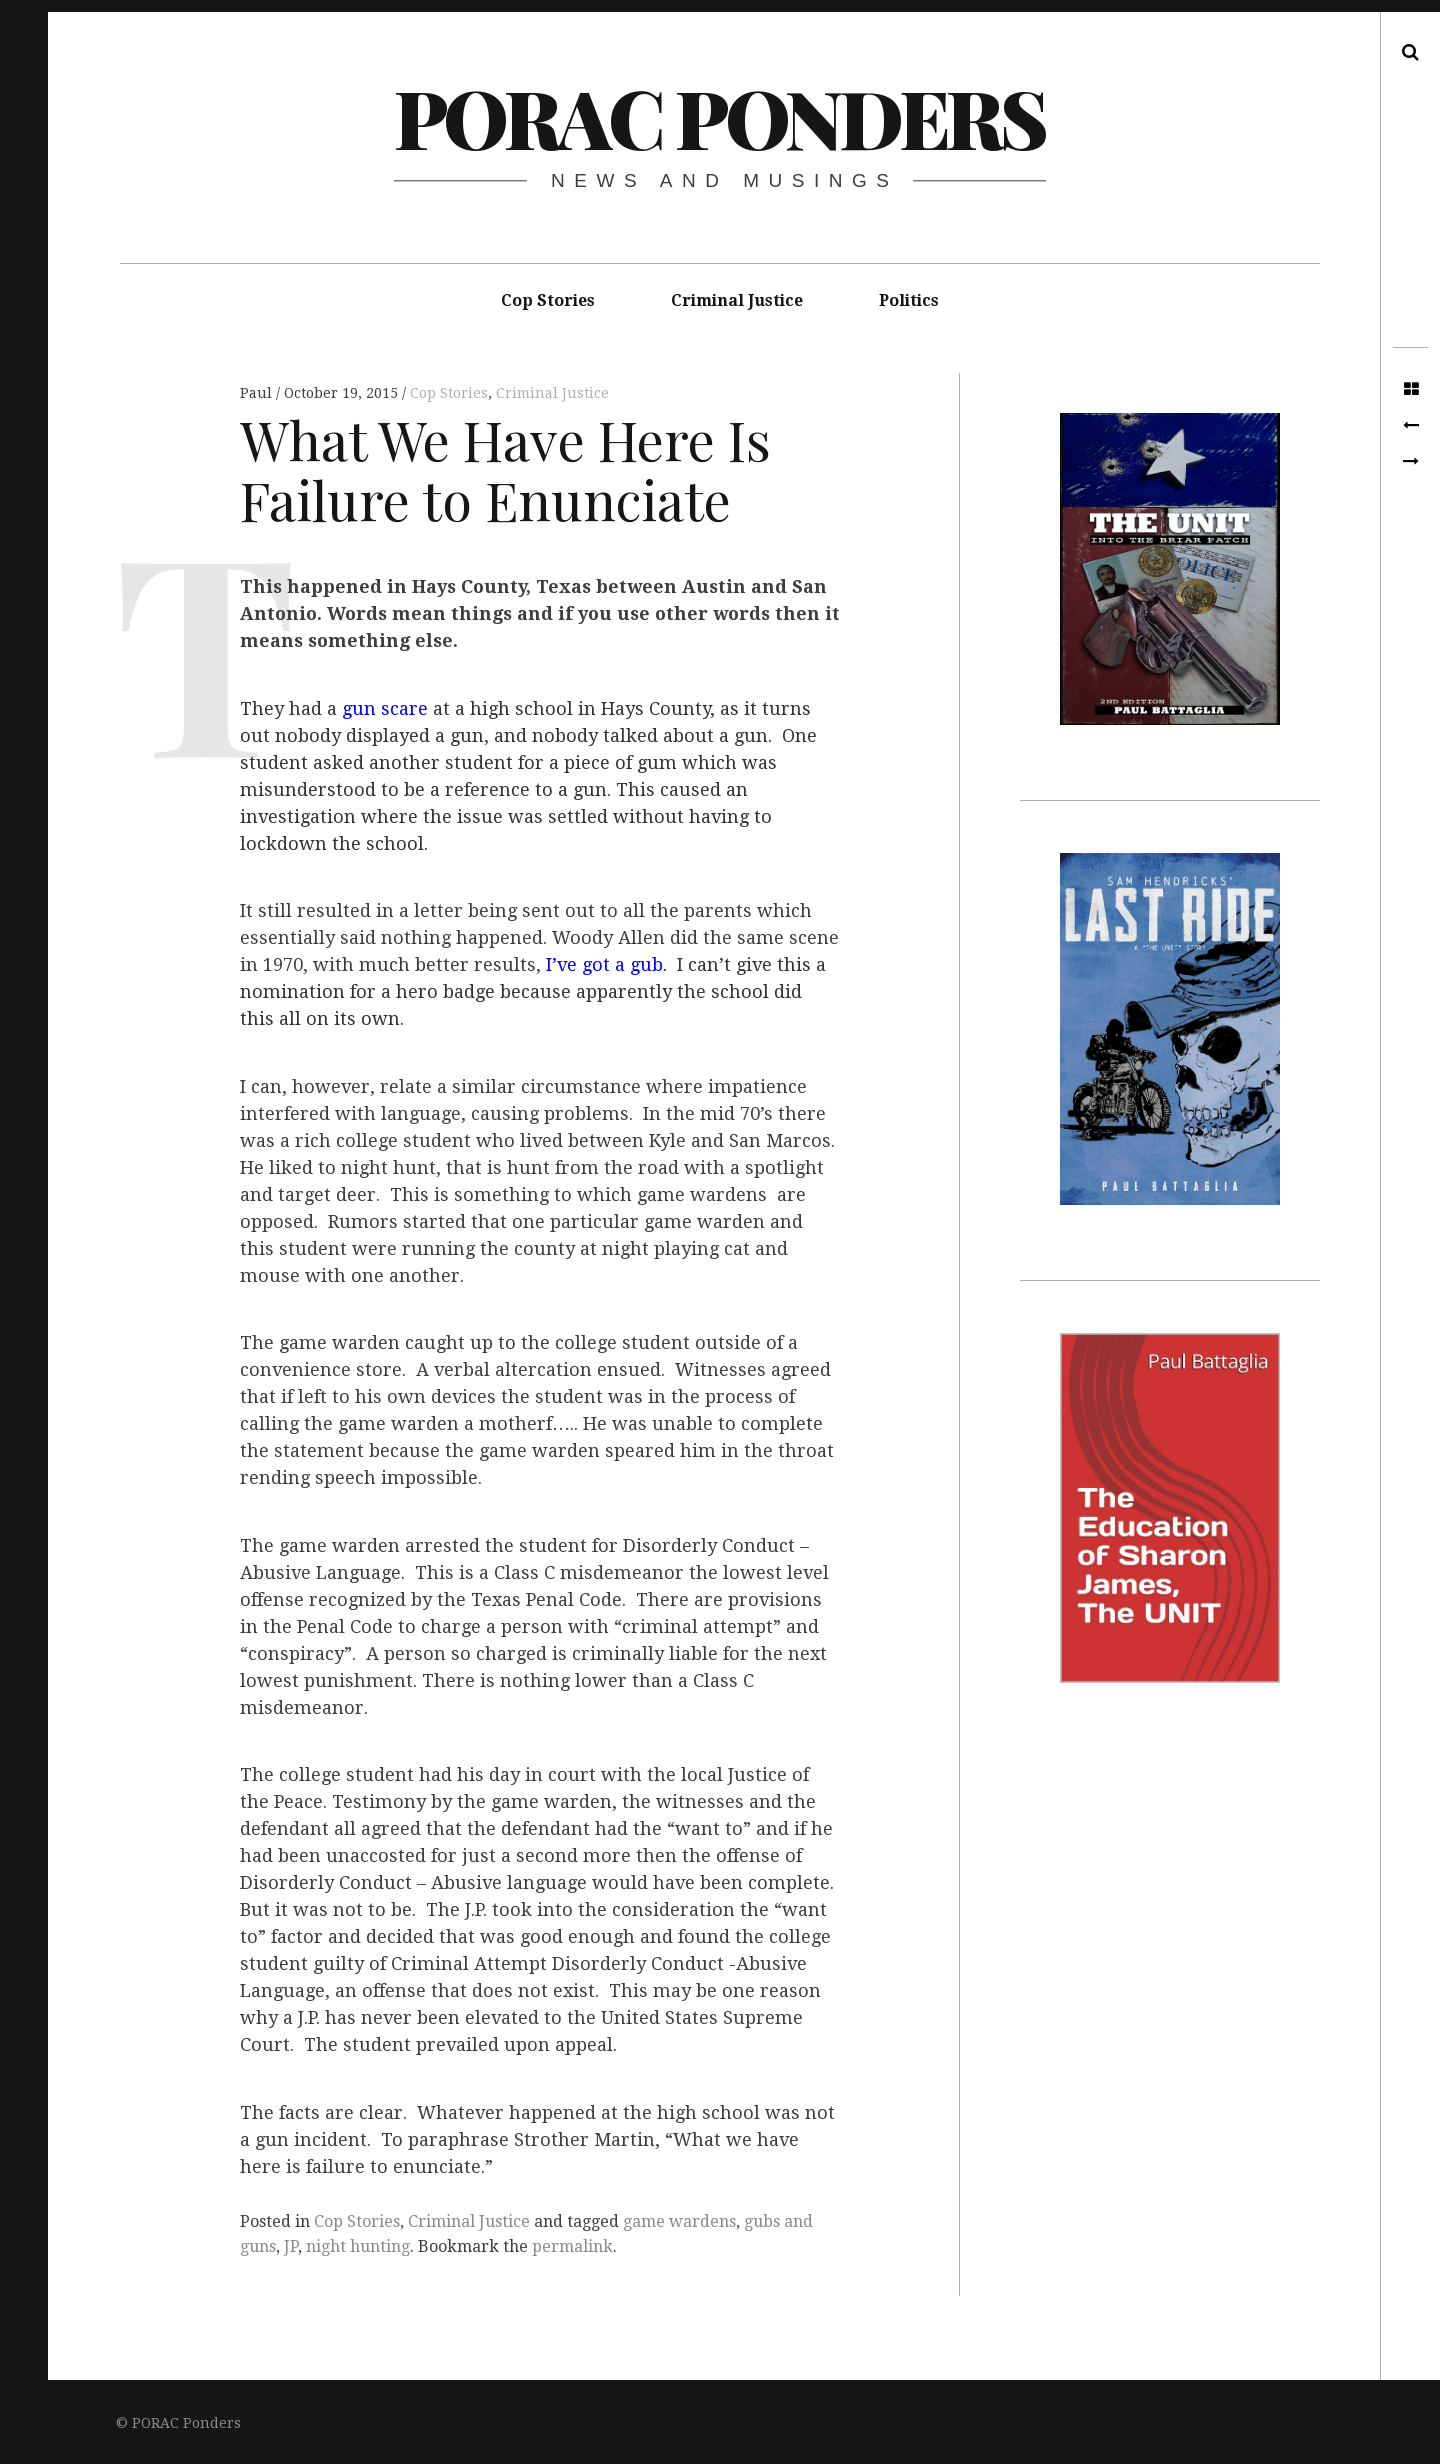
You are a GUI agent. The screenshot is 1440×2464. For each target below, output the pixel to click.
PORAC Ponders (719, 116)
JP (291, 2246)
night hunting (358, 2246)
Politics (909, 300)
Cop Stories (548, 300)
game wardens (679, 2221)
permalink (572, 2246)
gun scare (385, 708)
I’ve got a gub (604, 965)
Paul (258, 393)
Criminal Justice (737, 300)
